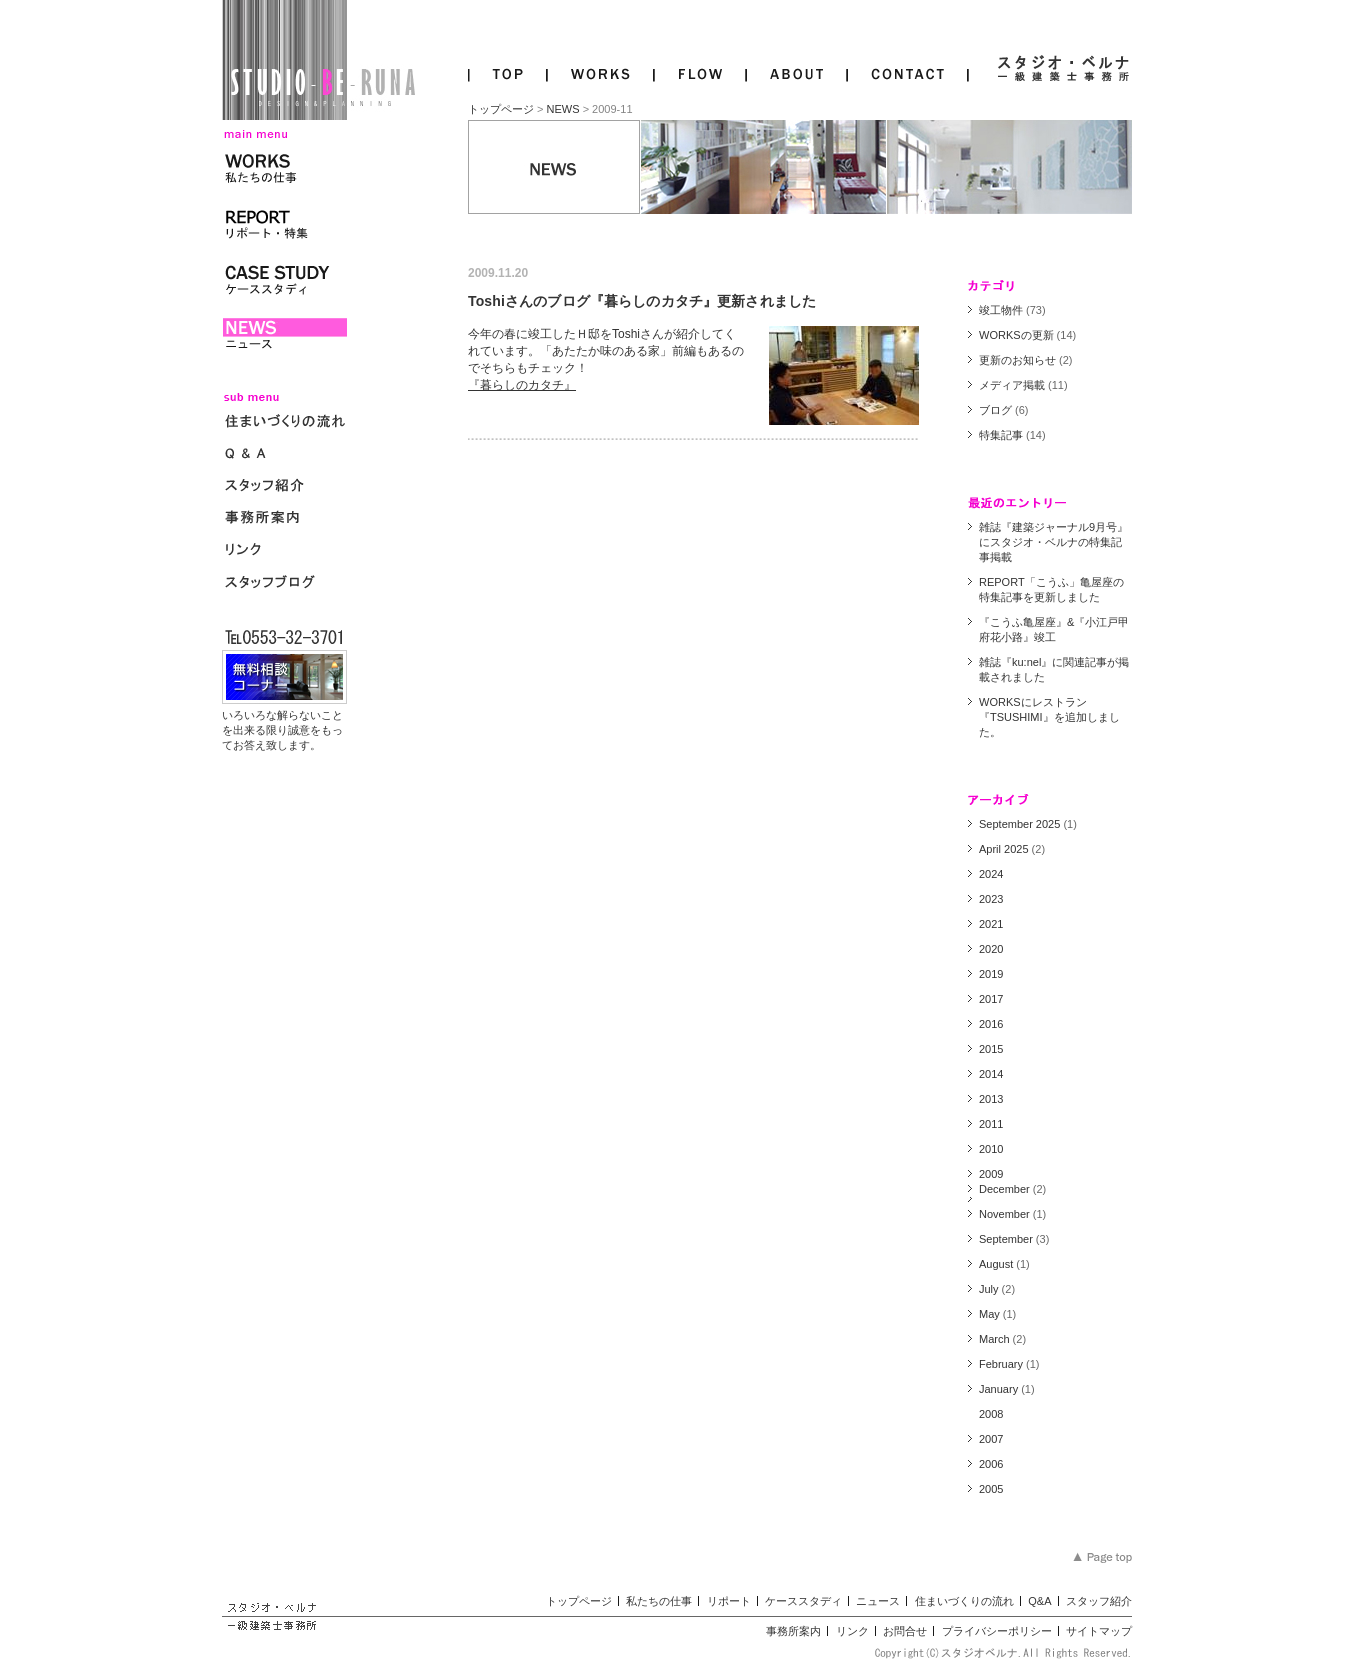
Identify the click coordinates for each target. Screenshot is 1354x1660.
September (1006, 1239)
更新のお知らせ (1017, 360)
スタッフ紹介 (1099, 1601)
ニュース (878, 1601)
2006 (991, 1464)
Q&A (1039, 1601)
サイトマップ (1099, 1631)
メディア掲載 (1012, 385)
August (996, 1264)
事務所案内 (793, 1631)
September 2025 (1019, 824)
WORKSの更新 (1016, 335)
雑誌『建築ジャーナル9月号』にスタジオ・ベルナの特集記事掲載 (1053, 542)
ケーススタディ (803, 1601)
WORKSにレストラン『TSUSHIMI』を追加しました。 (1049, 717)
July (989, 1289)
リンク (852, 1631)
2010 (991, 1149)
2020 (991, 949)
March (994, 1339)
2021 (991, 924)
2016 (991, 1024)
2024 (991, 874)
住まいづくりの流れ (964, 1601)
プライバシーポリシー (997, 1631)
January (998, 1389)
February (1001, 1364)
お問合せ (905, 1631)
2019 (991, 974)
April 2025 (1004, 849)
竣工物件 (1001, 310)
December (1004, 1189)
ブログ (995, 410)
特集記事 (1001, 435)
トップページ (501, 109)
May (989, 1314)
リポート (729, 1601)
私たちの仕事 (659, 1601)
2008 (991, 1414)
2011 (991, 1124)
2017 (991, 999)
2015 (991, 1049)
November (1004, 1214)
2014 (991, 1074)
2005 (991, 1489)
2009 (991, 1174)
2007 (991, 1439)
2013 (991, 1099)
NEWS (563, 109)
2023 (991, 899)
